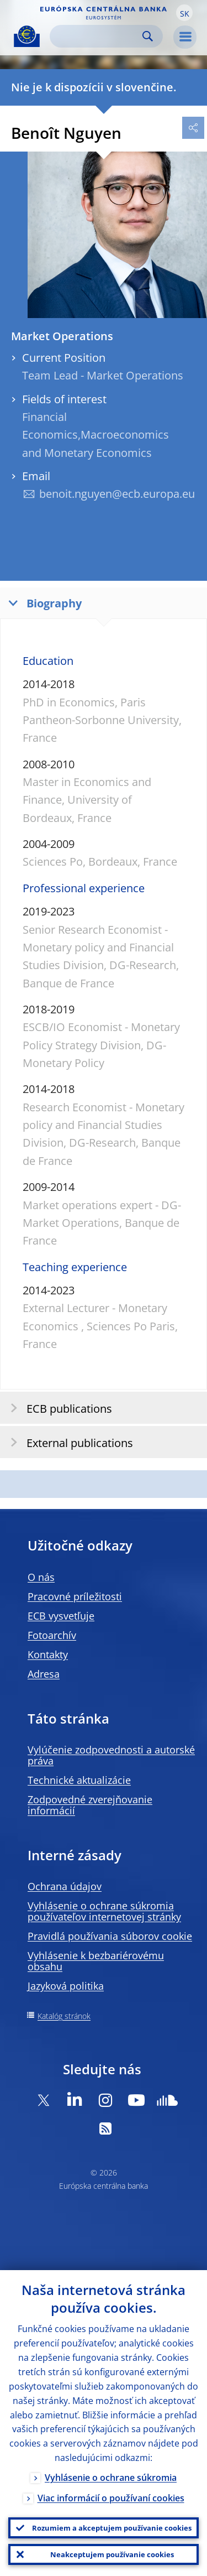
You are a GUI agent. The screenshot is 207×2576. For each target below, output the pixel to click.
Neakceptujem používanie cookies (112, 2554)
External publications (68, 1442)
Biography (42, 603)
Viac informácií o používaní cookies (111, 2498)
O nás (41, 1577)
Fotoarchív (52, 1635)
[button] (184, 12)
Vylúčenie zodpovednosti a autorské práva (111, 1755)
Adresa (44, 1673)
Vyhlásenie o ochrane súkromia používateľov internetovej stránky (104, 1911)
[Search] (97, 36)
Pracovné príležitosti (75, 1596)
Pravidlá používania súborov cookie (110, 1936)
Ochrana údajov (65, 1886)
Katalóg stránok (64, 2016)
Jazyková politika (66, 1985)
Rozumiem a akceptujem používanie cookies (112, 2528)
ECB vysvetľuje (61, 1615)
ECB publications (57, 1408)
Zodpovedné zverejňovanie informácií (90, 1805)
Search (148, 36)
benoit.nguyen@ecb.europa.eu (117, 493)
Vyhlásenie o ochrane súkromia (111, 2477)
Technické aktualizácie (79, 1780)
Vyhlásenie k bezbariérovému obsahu (96, 1961)
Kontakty (48, 1654)
